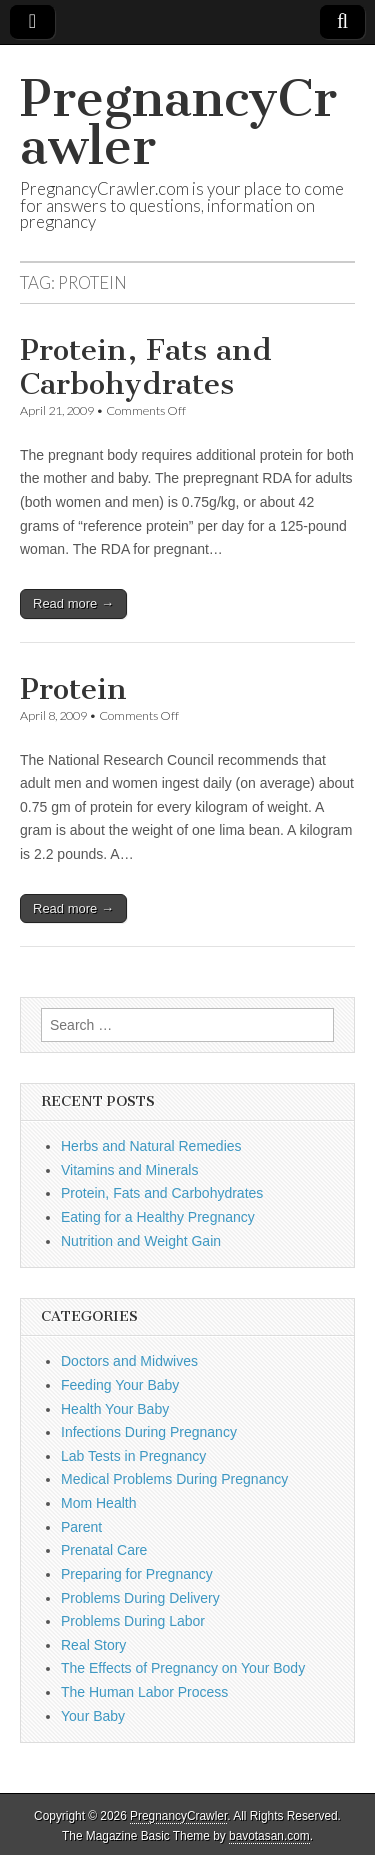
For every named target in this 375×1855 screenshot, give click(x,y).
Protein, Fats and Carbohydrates (146, 367)
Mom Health (98, 1503)
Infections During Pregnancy (149, 1432)
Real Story (93, 1645)
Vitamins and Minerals (129, 1170)
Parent (81, 1527)
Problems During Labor (133, 1621)
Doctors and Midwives (129, 1361)
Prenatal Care (104, 1550)
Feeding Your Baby (120, 1385)
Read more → (73, 603)
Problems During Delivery (140, 1598)
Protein (73, 689)
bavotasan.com (269, 1836)
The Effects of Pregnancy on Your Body (183, 1668)
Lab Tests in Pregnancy (133, 1456)
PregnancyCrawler (178, 122)
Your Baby (93, 1716)
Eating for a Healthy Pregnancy (158, 1217)
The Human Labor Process (144, 1692)
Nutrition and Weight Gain (141, 1241)
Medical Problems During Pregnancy (174, 1479)
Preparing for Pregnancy (137, 1574)
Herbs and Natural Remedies (151, 1146)
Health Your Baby (115, 1409)
